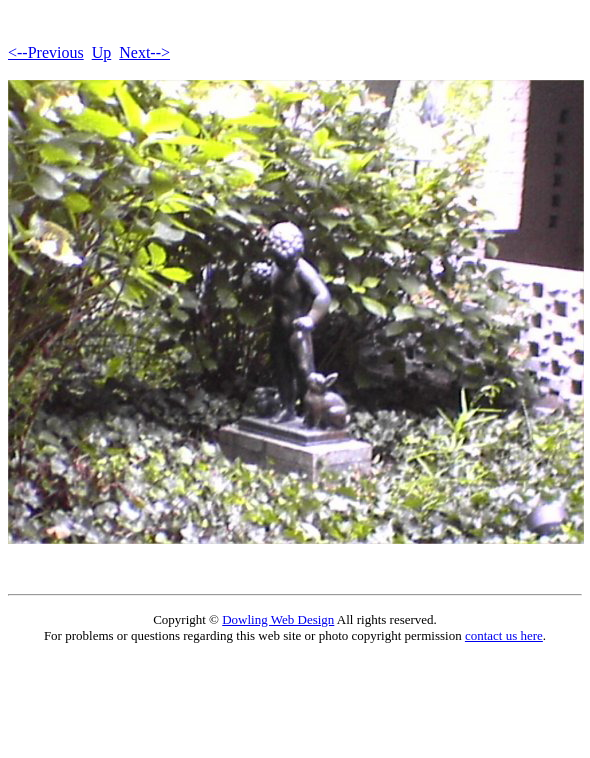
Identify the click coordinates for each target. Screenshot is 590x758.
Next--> (144, 52)
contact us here (504, 635)
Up (102, 52)
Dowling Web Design (278, 619)
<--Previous (46, 52)
